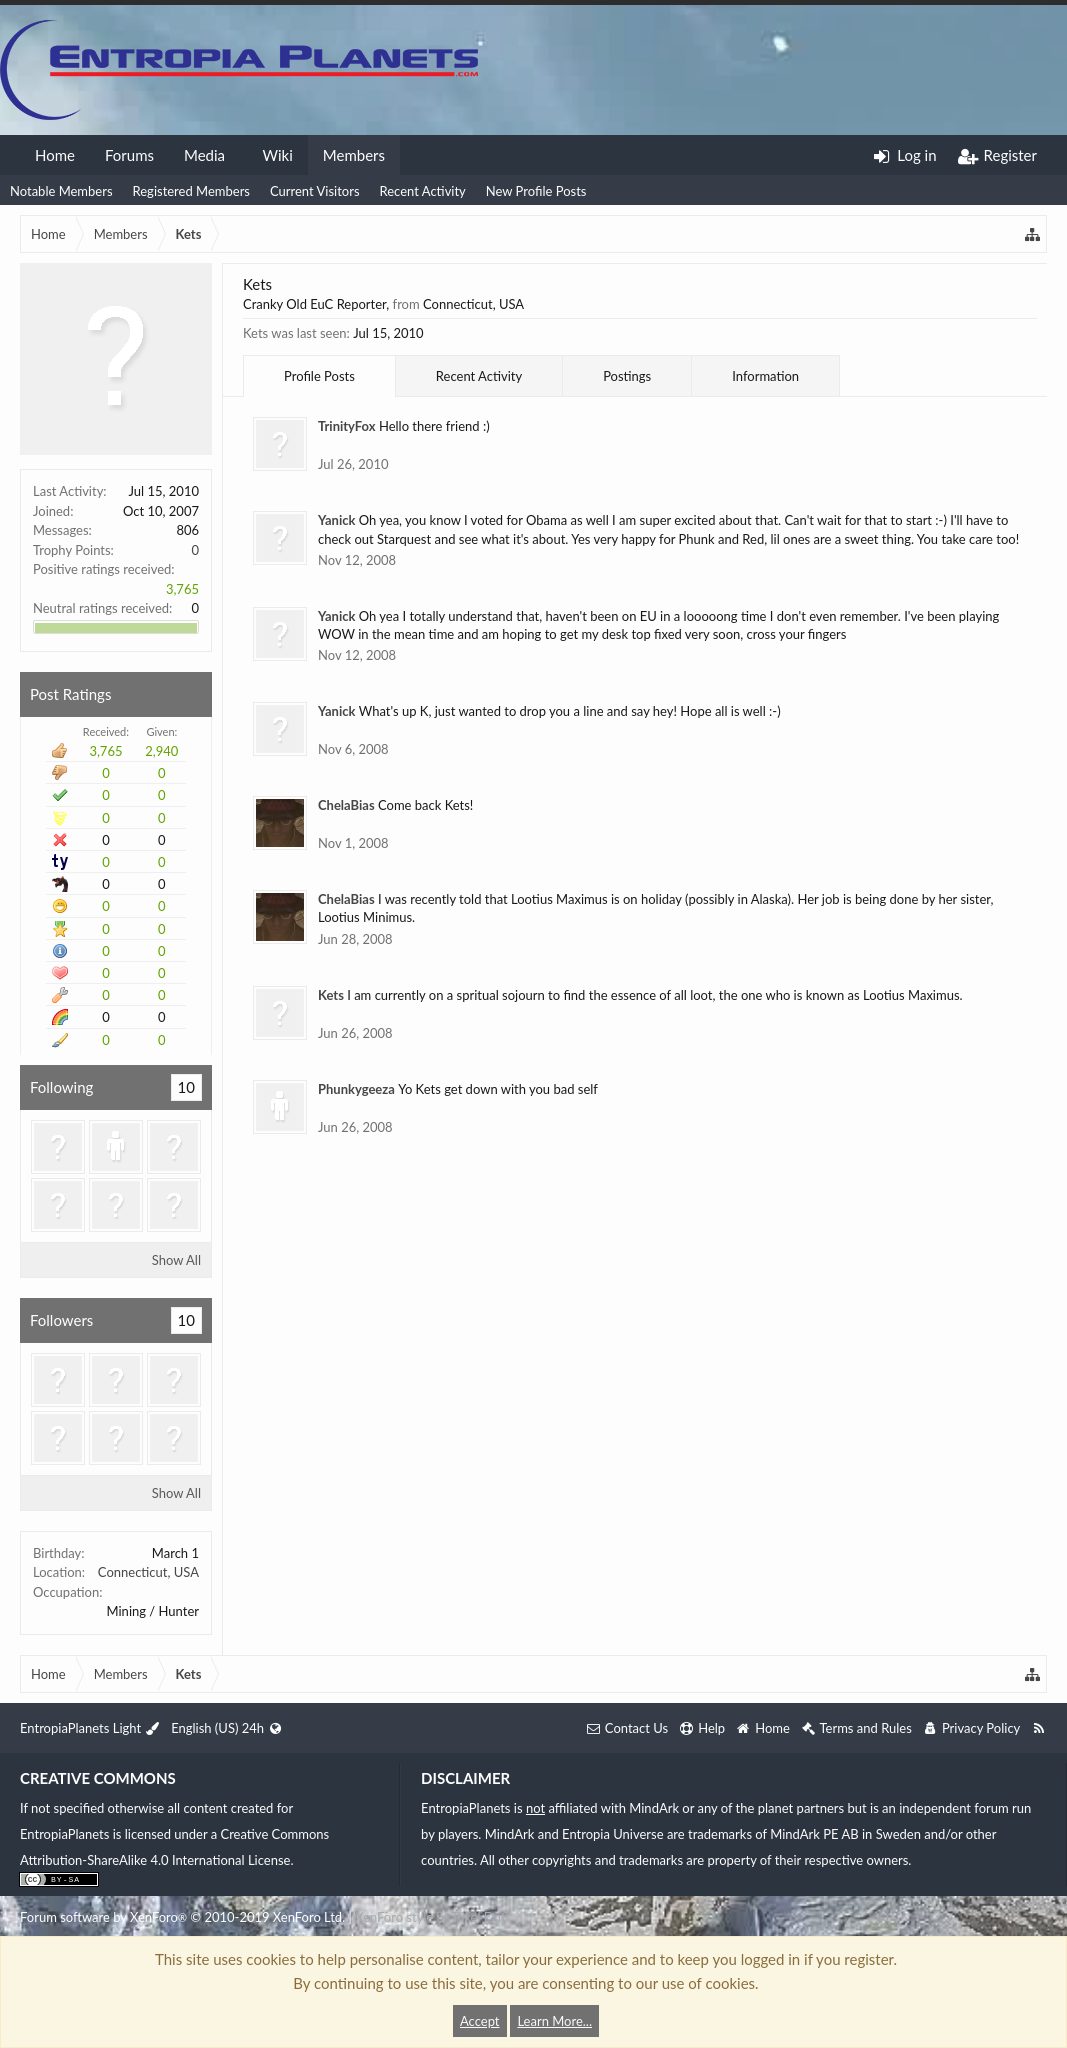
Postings (627, 376)
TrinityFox (347, 426)
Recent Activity (423, 191)
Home (55, 155)
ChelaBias (346, 805)
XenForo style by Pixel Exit (430, 1917)
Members (354, 155)
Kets (331, 995)
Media (204, 155)
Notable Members (61, 191)
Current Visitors (315, 191)
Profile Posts (319, 376)
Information (765, 376)
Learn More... (554, 2021)
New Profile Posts (536, 191)
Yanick (336, 520)
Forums (129, 155)
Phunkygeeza (356, 1089)
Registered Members (191, 191)
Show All (176, 1260)
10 (186, 1087)
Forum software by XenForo (182, 1917)
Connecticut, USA (148, 1572)
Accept (480, 2021)
